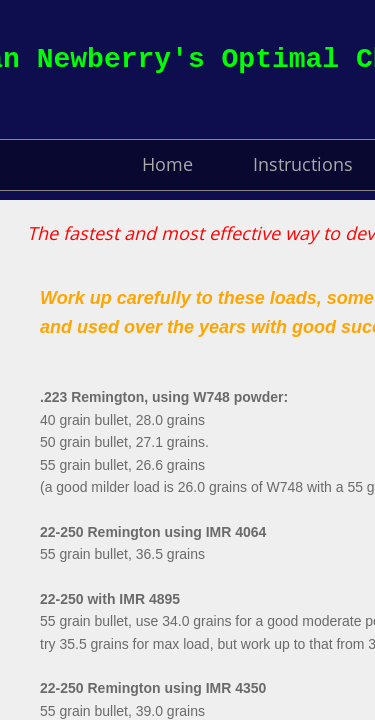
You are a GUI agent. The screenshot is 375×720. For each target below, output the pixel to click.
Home (167, 164)
